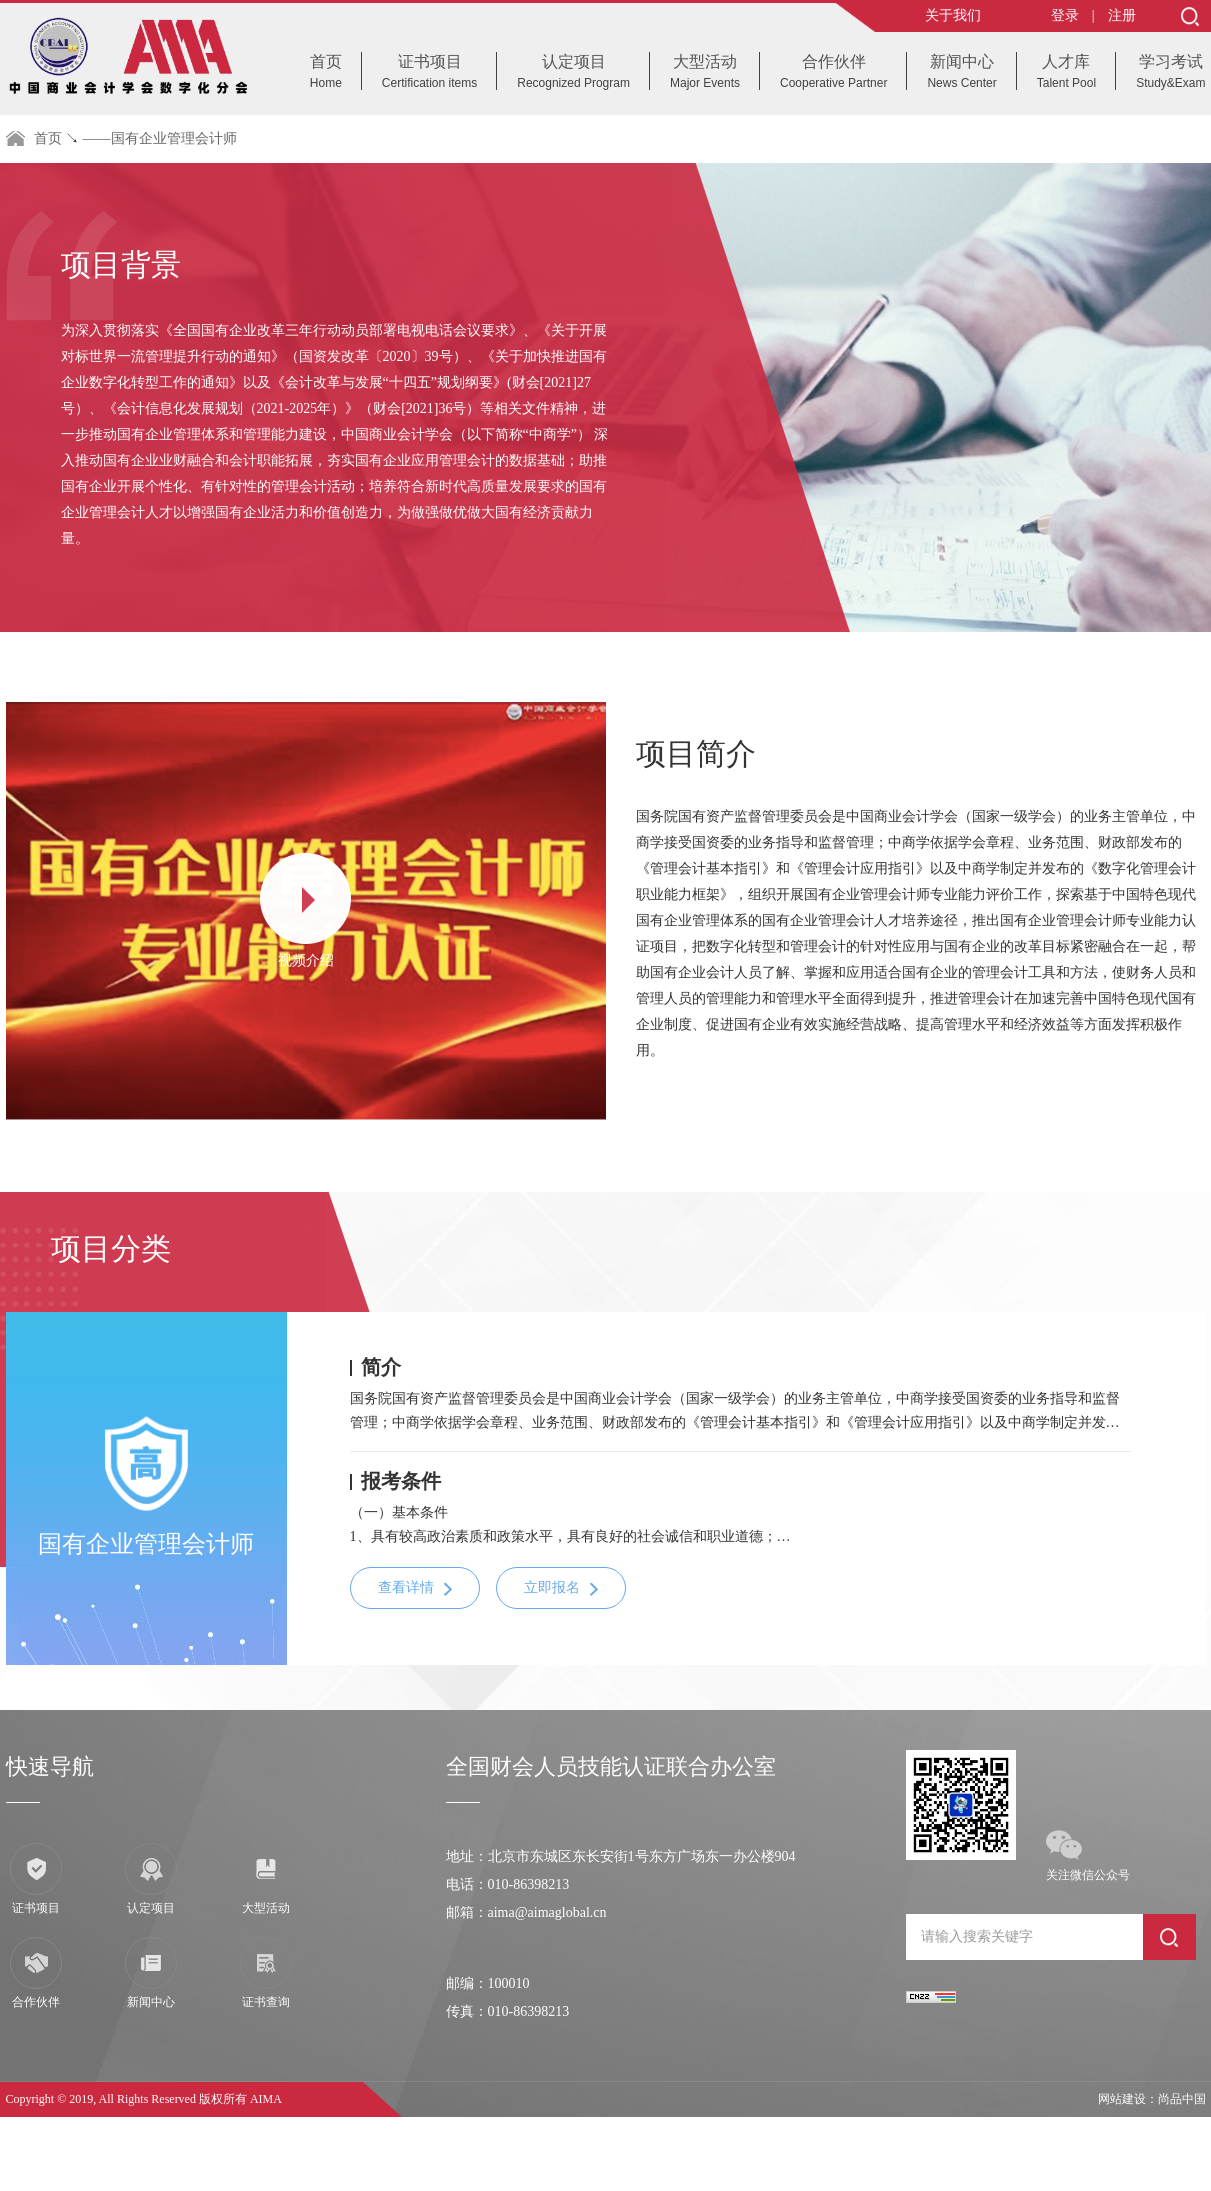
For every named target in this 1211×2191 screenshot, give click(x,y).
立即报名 (552, 1587)
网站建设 (1122, 2099)
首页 (48, 138)
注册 (1122, 15)
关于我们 (953, 15)
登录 (1065, 15)
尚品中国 (1182, 2099)
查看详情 (406, 1587)
